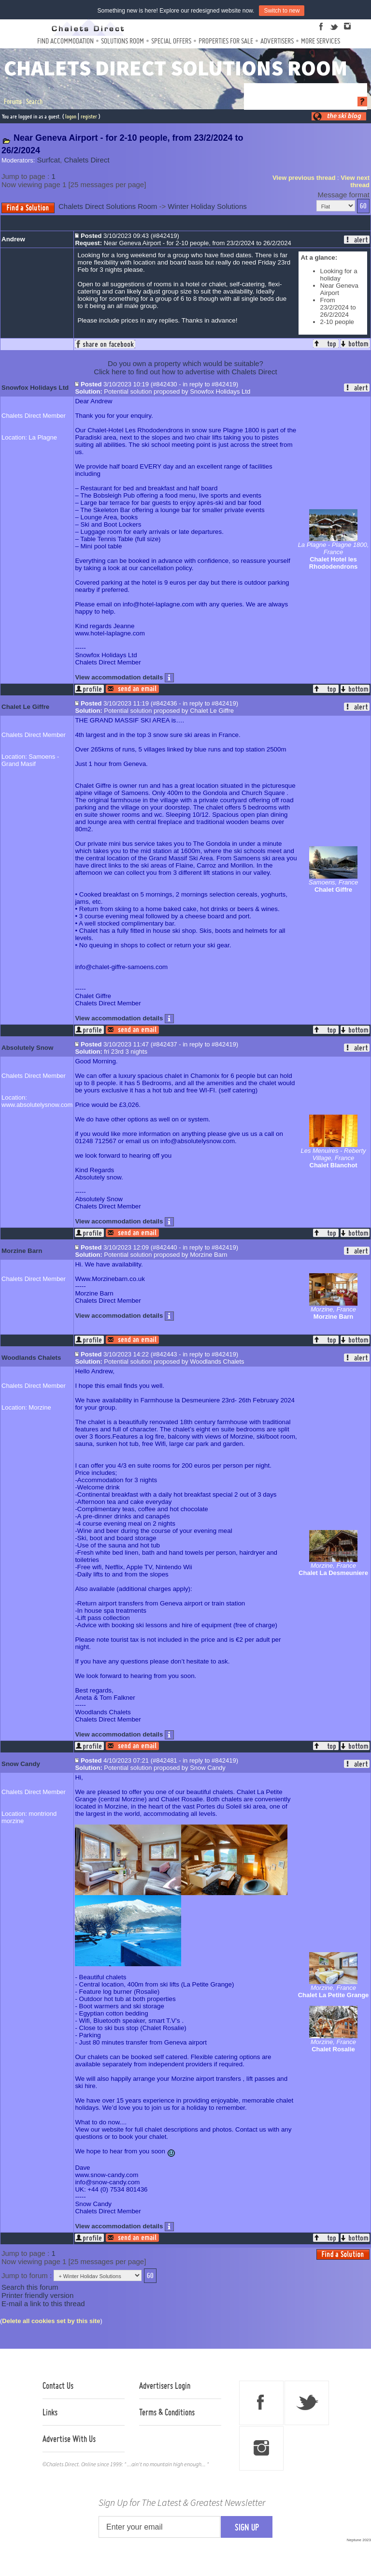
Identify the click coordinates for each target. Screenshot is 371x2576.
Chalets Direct (86, 160)
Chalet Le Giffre (25, 706)
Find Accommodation (65, 40)
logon (70, 116)
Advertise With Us (69, 2438)
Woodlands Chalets (31, 1357)
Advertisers (277, 40)
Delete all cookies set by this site (51, 2321)
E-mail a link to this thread (43, 2303)
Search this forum (29, 2287)
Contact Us (58, 2385)
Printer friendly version (37, 2295)
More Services (320, 40)
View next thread (355, 181)
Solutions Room (122, 40)
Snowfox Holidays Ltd (35, 387)
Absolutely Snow (27, 1047)
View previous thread (304, 177)
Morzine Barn (21, 1250)
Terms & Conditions (167, 2412)
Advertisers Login (164, 2385)
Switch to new (282, 10)
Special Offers (171, 40)
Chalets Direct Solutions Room (107, 206)
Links (50, 2412)
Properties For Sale (226, 40)
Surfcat (48, 160)
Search (34, 101)
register (89, 116)
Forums (13, 101)
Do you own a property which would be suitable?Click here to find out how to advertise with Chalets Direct (185, 367)
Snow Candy (20, 1763)
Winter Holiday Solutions (207, 206)
